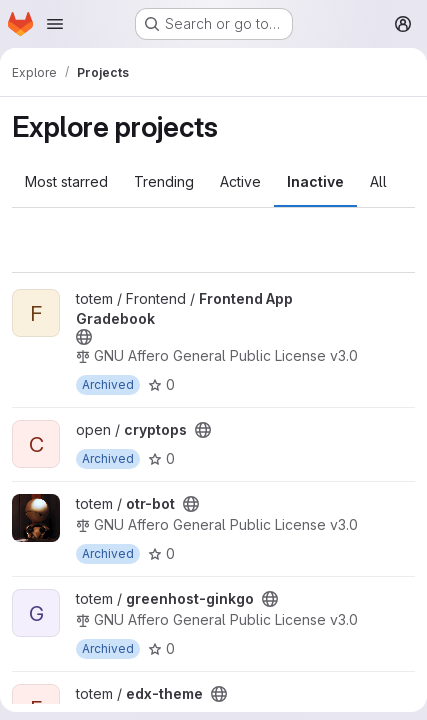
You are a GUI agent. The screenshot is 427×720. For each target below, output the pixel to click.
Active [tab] (240, 181)
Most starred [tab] (66, 181)
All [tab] (378, 181)
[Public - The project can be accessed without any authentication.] (84, 337)
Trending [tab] (164, 181)
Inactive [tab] (315, 181)
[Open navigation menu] (55, 24)
